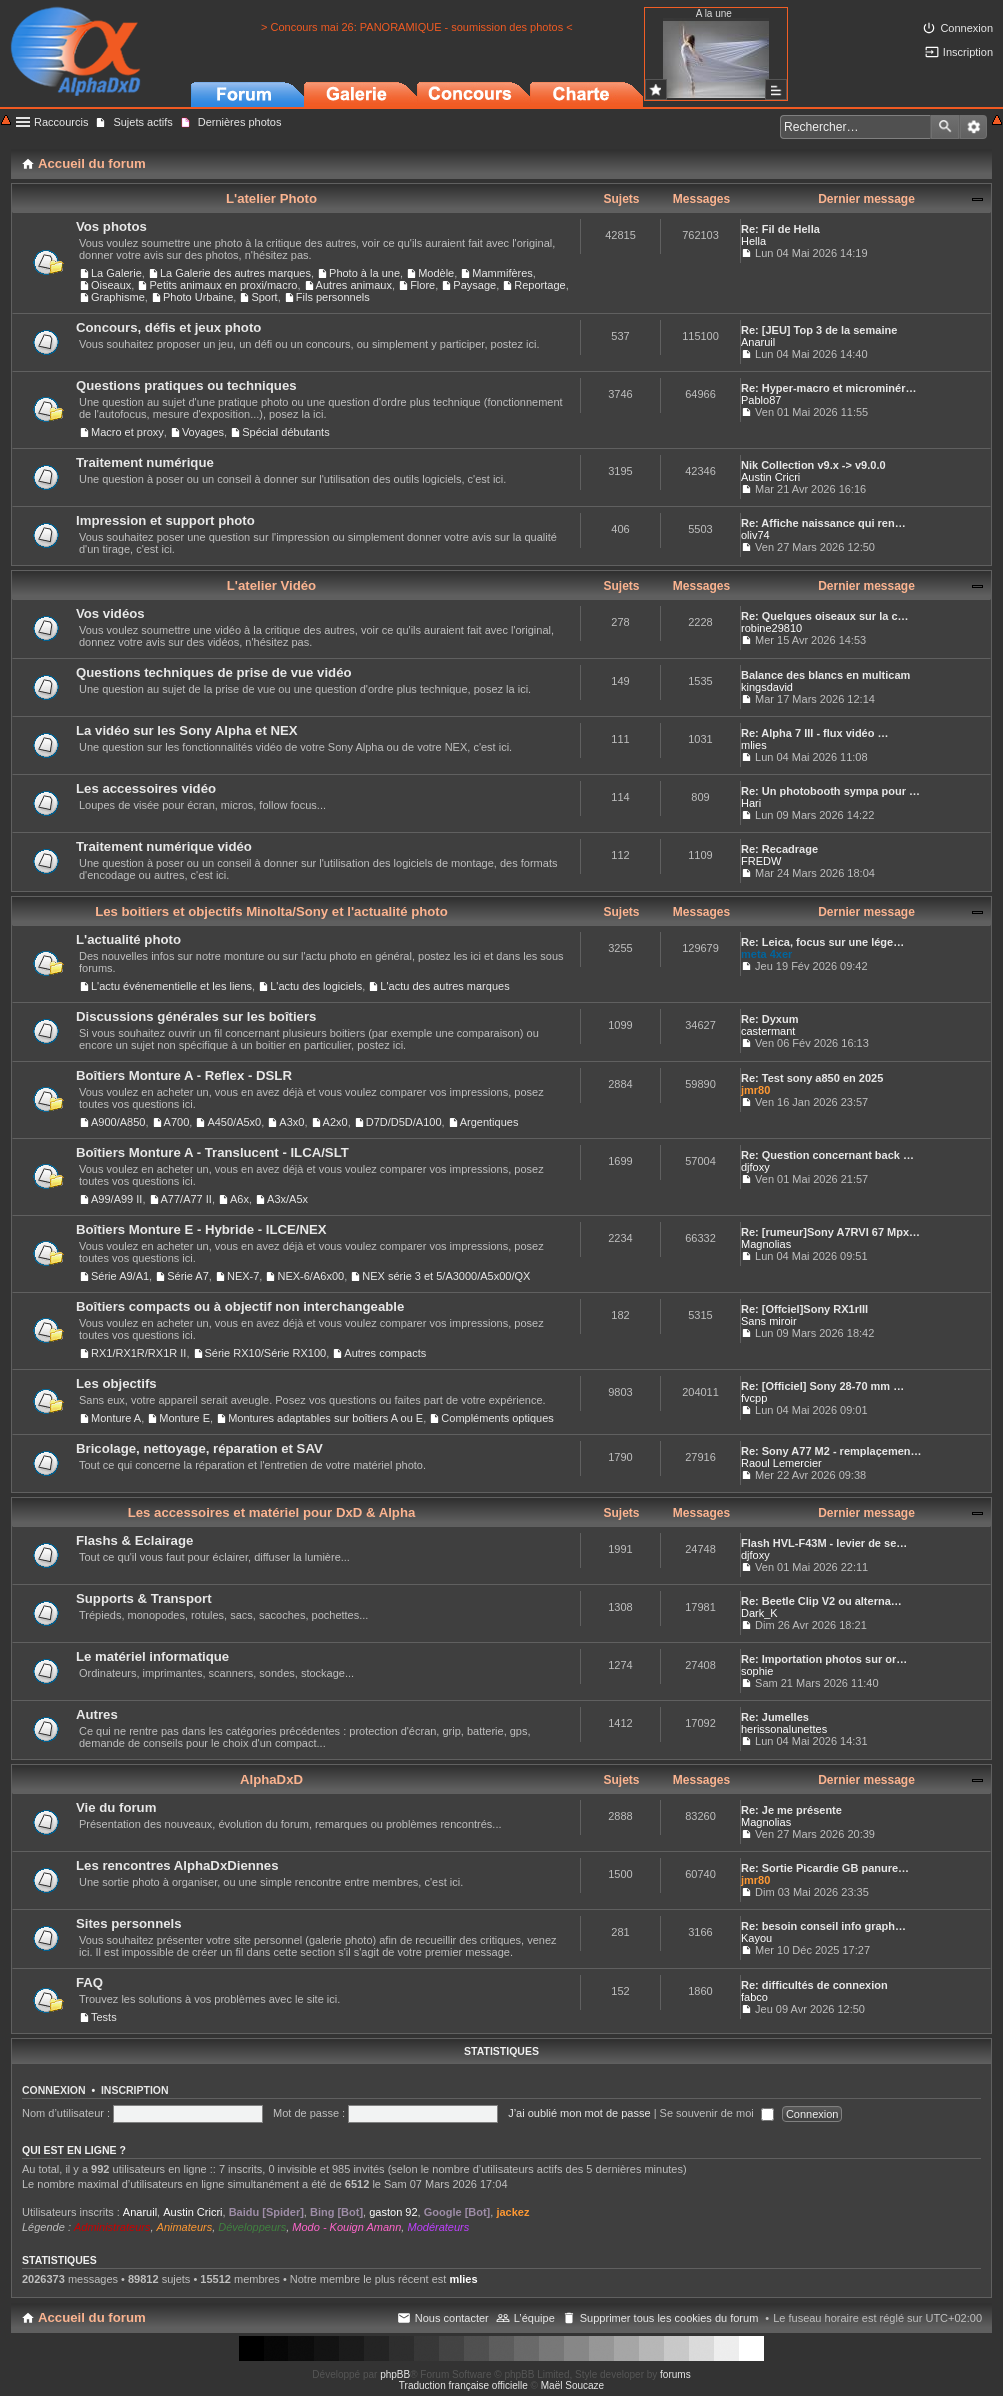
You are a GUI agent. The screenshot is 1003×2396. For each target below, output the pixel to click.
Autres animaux (354, 285)
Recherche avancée (973, 127)
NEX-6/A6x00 (310, 1276)
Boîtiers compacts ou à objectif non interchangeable (240, 1306)
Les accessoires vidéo (146, 788)
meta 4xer (766, 954)
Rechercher (945, 127)
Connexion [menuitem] (966, 28)
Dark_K (759, 1613)
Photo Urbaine (198, 297)
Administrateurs (112, 2227)
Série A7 (188, 1276)
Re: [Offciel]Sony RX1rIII (804, 1309)
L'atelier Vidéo (271, 585)
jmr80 (755, 1090)
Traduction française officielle (463, 2385)
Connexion (54, 2090)
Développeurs (252, 2227)
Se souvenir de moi (717, 2113)
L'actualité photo (128, 939)
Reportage (539, 285)
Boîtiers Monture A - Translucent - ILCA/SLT (212, 1152)
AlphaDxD (271, 1779)
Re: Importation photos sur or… (824, 1659)
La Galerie (116, 273)
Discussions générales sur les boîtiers (196, 1016)
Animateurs (185, 2227)
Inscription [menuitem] (968, 52)
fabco (754, 1997)
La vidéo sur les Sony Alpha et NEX (187, 730)
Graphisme (118, 297)
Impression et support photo (165, 520)
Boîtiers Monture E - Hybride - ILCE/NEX (201, 1229)
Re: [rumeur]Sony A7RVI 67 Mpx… (830, 1232)
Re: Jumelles (775, 1717)
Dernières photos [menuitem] (240, 122)
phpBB (395, 2374)
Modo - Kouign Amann (346, 2227)
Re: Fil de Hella (780, 229)
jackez (512, 2212)
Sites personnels (129, 1923)
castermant (768, 1031)
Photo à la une (364, 273)
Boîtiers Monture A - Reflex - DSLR (184, 1075)
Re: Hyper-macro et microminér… (828, 388)
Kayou (756, 1938)
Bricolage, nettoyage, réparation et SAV (199, 1448)
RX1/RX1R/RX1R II (138, 1353)
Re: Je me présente (791, 1810)
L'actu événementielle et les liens (171, 986)
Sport (264, 297)
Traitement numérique (145, 462)
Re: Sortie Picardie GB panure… (825, 1868)
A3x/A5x (287, 1199)
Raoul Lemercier (781, 1463)
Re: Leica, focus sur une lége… (822, 942)
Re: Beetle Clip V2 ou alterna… (821, 1601)
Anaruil (758, 342)
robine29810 (771, 628)
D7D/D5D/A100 (404, 1122)
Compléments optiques (497, 1418)
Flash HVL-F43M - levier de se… (824, 1543)
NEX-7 (243, 1276)
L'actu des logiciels (316, 986)
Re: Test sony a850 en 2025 (812, 1078)
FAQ (89, 1982)
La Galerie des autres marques (235, 273)
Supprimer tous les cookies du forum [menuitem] (669, 2318)
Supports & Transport (144, 1598)
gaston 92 (393, 2212)
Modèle (436, 273)
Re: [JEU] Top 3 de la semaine (819, 330)
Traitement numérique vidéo (164, 846)
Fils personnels (333, 297)
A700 (177, 1122)
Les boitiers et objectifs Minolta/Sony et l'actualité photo (271, 911)
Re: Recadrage (779, 849)
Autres (97, 1714)
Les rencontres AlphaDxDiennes (177, 1865)
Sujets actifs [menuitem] (142, 122)
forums (675, 2374)
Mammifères (502, 273)
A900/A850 (118, 1122)
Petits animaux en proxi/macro (223, 285)
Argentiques (489, 1122)
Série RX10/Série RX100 (266, 1353)
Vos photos (111, 226)
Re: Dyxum (769, 1019)
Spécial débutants (285, 432)
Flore (422, 285)
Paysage (474, 285)
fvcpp (754, 1398)
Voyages (203, 432)
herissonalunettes (784, 1729)
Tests (104, 2017)
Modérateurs (438, 2227)
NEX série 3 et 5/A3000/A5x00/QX (446, 1276)
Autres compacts (385, 1353)
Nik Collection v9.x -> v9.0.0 (813, 465)
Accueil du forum (92, 2317)
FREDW (761, 861)
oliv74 (755, 535)
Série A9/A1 (120, 1276)
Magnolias (766, 1244)
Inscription (135, 2090)
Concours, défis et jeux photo (168, 327)
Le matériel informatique (152, 1656)
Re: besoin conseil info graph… (823, 1926)
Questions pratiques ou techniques (186, 385)
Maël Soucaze (572, 2385)
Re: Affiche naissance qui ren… (823, 523)
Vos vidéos (110, 613)
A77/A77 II (186, 1199)
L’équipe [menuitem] (534, 2318)
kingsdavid (767, 687)
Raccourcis (61, 122)
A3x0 (291, 1122)
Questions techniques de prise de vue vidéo (214, 672)
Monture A (116, 1418)
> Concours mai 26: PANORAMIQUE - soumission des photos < (417, 27)
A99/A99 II (116, 1199)
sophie (757, 1671)
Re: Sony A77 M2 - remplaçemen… (831, 1451)
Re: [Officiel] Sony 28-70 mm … (822, 1386)
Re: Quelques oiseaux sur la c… (825, 616)
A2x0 (335, 1122)
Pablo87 (761, 400)
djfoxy (755, 1167)
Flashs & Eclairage (134, 1540)
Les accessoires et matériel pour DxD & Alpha (272, 1512)
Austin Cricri (770, 477)
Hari (751, 803)
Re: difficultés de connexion (814, 1985)
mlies (754, 745)
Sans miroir (769, 1321)
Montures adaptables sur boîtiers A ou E (325, 1418)
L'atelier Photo (271, 198)
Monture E (184, 1418)
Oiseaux (111, 285)
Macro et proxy (127, 432)
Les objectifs (116, 1383)
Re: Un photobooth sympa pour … (830, 791)
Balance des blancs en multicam (825, 675)
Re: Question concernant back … (827, 1155)
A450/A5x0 (234, 1122)
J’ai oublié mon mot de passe (579, 2113)
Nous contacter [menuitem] (452, 2318)
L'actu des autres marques (444, 986)
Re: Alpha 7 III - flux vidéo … (815, 733)
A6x (239, 1199)
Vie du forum (116, 1807)
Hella (753, 241)
